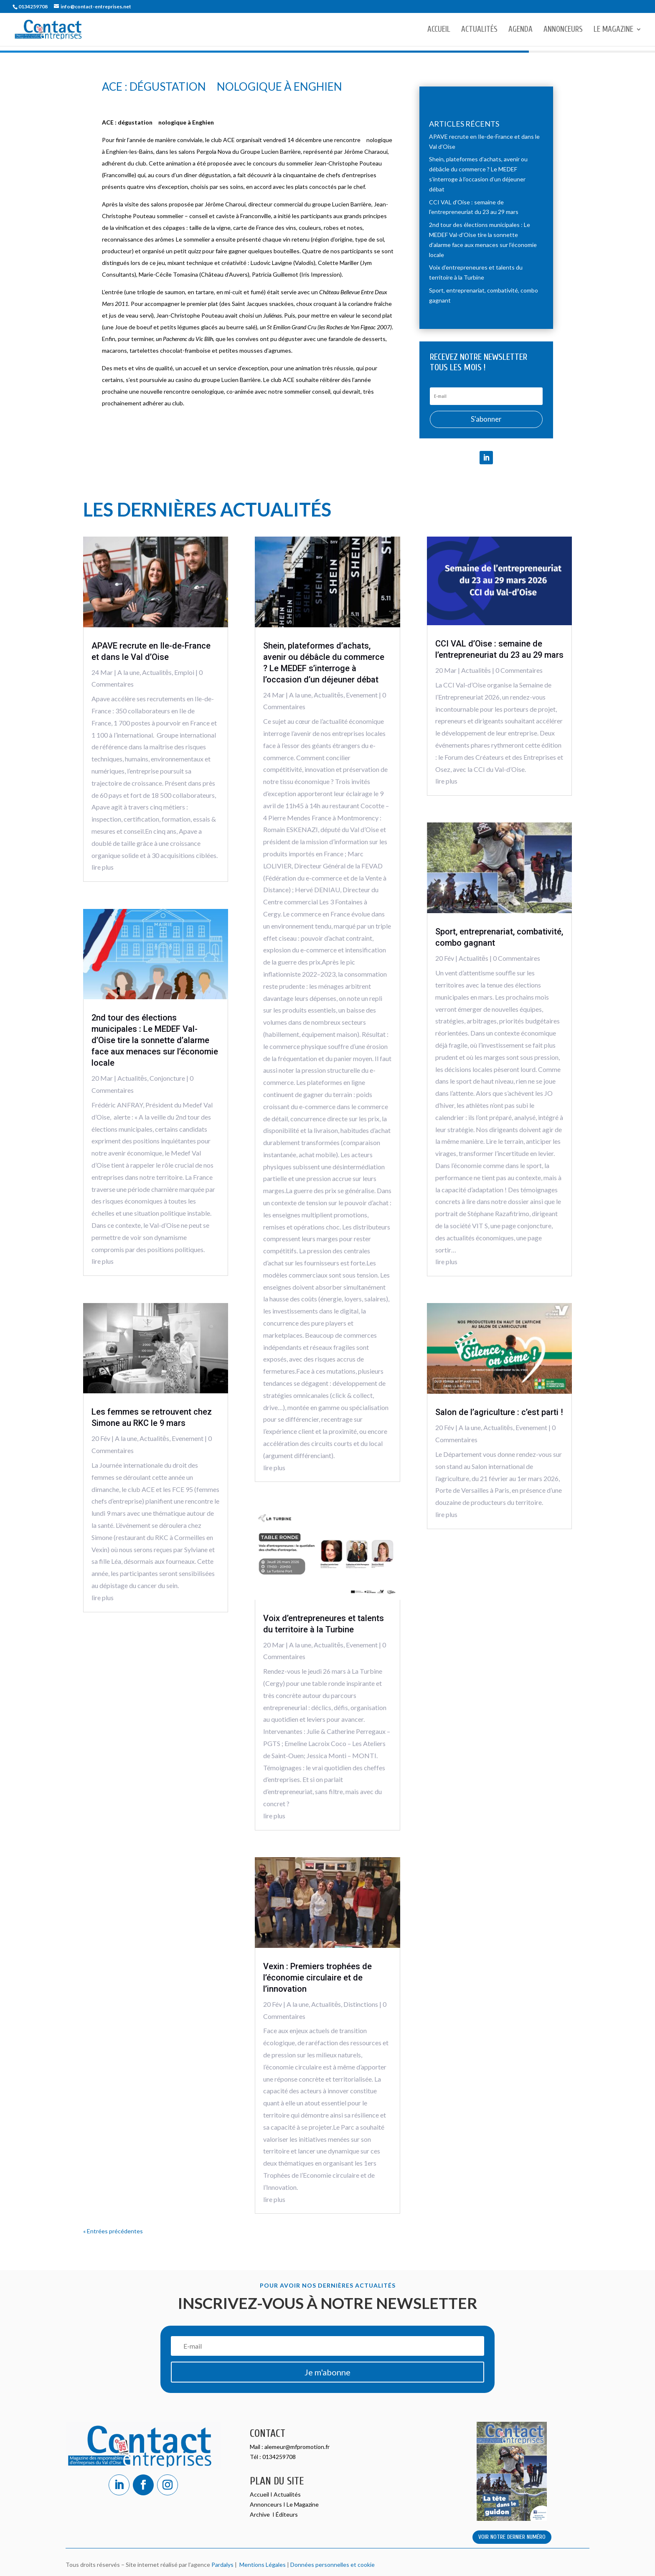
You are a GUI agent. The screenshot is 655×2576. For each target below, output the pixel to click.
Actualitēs (157, 672)
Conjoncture (167, 1078)
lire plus (102, 867)
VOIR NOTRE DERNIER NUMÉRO (512, 2536)
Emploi (184, 672)
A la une (128, 672)
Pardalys (222, 2564)
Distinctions (360, 2004)
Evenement (187, 1438)
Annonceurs (563, 30)
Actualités (479, 30)
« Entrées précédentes (113, 2231)
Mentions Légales (261, 2564)
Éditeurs (287, 2514)
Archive (260, 2514)
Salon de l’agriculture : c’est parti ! (499, 1412)
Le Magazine (613, 30)
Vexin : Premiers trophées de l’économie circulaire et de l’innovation (317, 1977)
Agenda (520, 30)
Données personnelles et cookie (332, 2564)
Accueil (438, 30)
